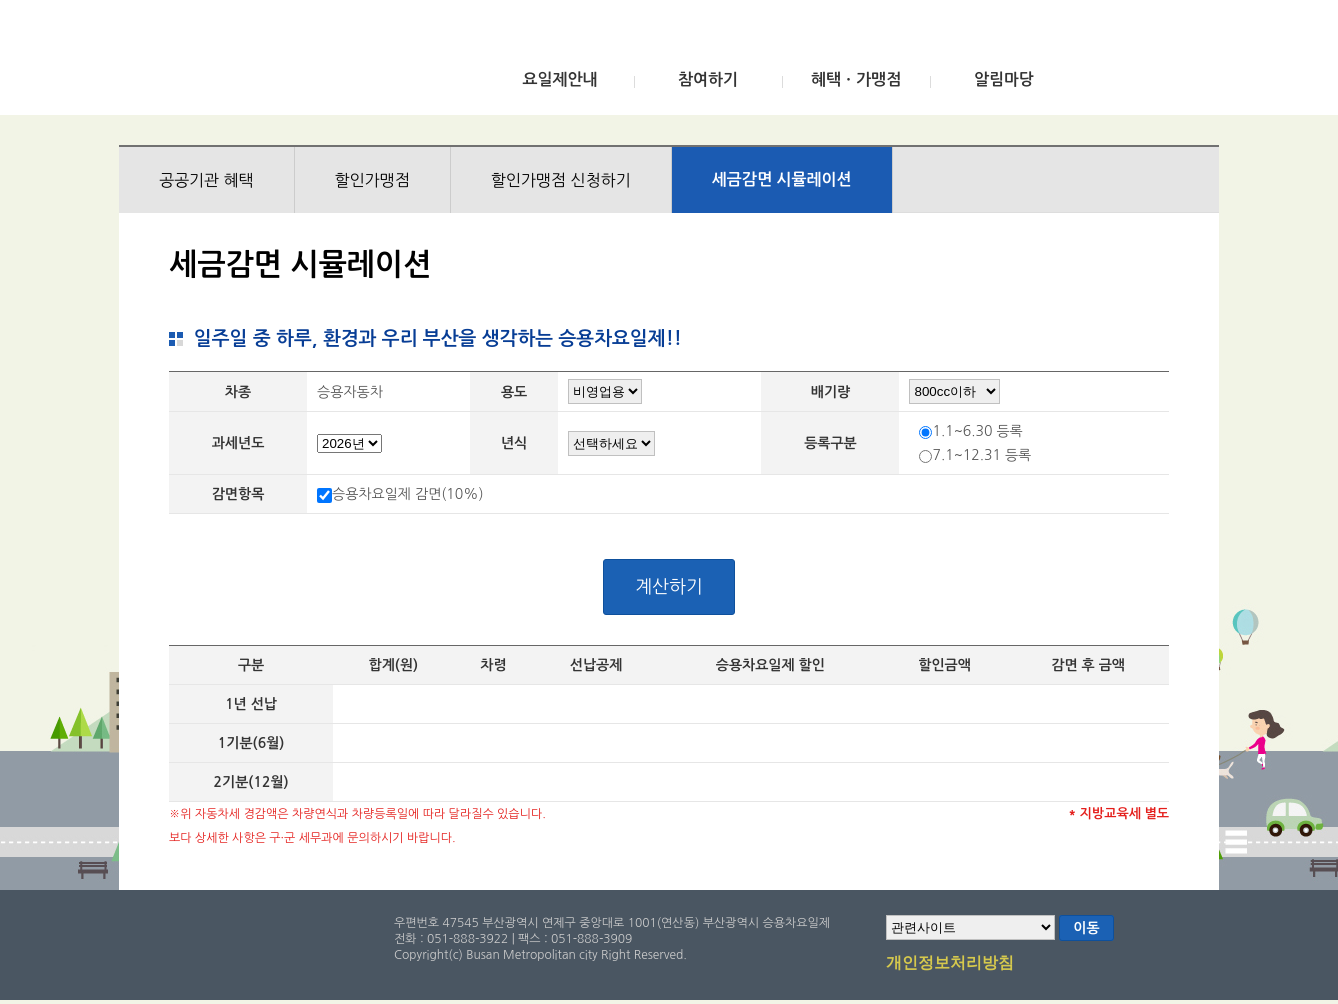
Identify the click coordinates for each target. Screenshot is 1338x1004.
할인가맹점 (372, 180)
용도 (514, 392)
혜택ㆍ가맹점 (856, 79)
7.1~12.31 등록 (981, 455)
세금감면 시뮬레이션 (782, 179)
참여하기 (708, 79)
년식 (514, 443)
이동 (1086, 928)
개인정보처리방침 (950, 964)
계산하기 (669, 587)
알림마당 (1004, 79)
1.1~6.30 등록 (977, 431)
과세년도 (238, 443)
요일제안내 (559, 79)
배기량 (830, 392)
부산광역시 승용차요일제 (267, 63)
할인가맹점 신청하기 (561, 180)
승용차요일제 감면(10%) (408, 494)
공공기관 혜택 (206, 180)
